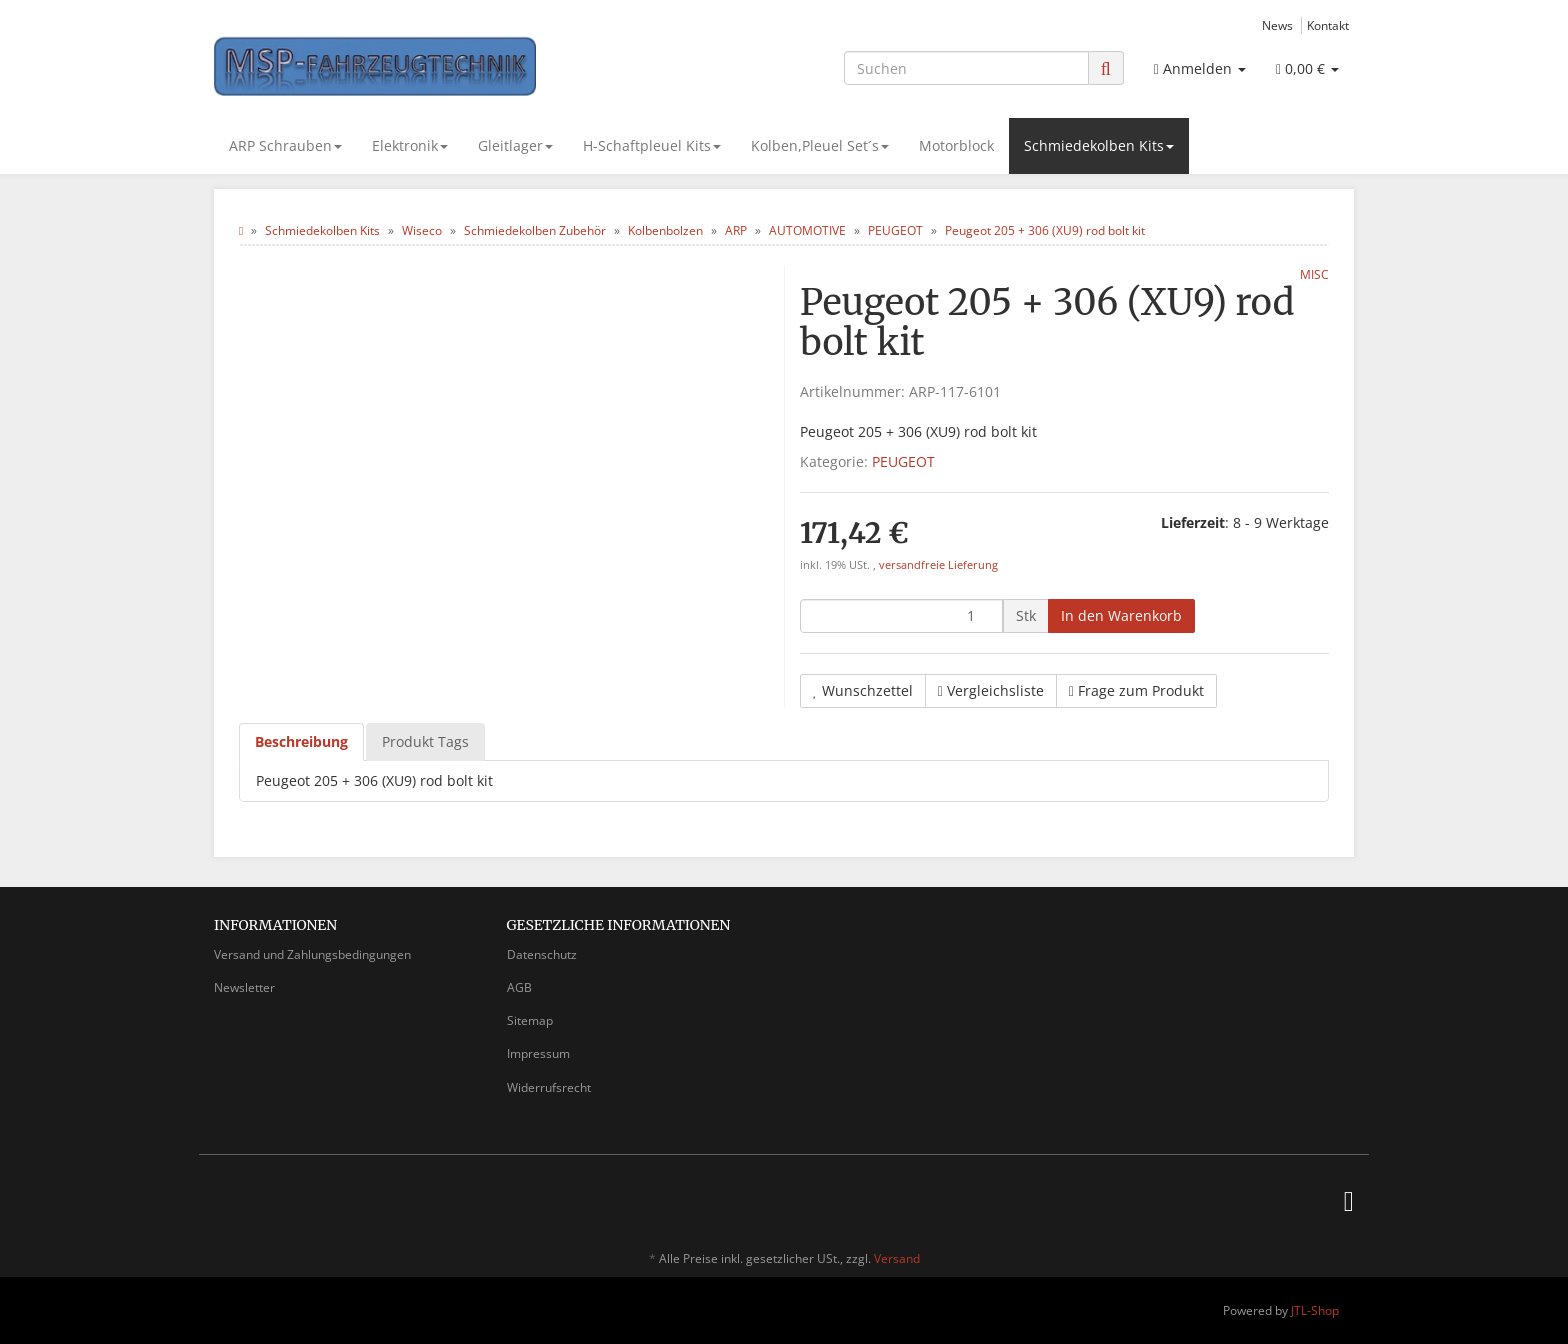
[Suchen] (966, 68)
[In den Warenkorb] (1121, 616)
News (1277, 25)
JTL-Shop (1315, 1310)
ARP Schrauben (285, 145)
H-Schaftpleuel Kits (652, 145)
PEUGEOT (903, 461)
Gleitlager (515, 145)
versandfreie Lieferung (938, 565)
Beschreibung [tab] (301, 741)
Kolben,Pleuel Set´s (820, 145)
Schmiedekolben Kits (1099, 145)
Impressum (538, 1053)
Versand (897, 1258)
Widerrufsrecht (549, 1087)
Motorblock (956, 145)
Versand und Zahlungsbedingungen (312, 954)
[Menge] (901, 616)
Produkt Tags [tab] (425, 741)
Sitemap (530, 1020)
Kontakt (1328, 25)
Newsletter (244, 987)
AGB (519, 987)
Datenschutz (542, 954)
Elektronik (410, 145)
